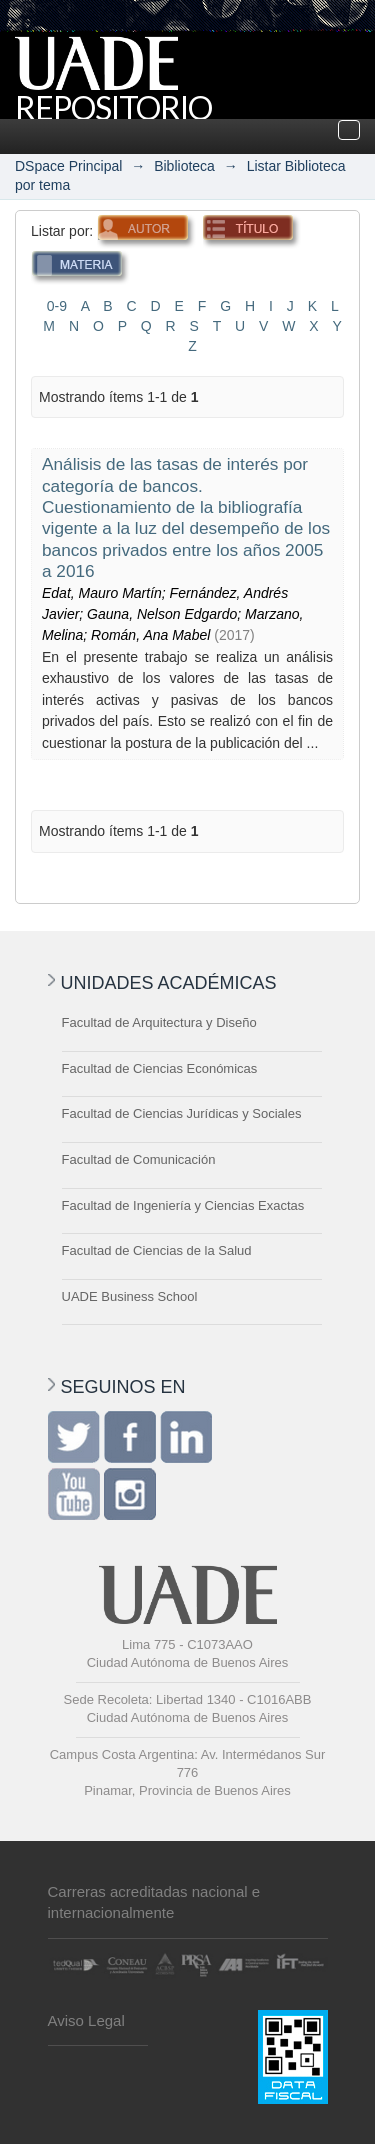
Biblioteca (184, 166)
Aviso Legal (86, 2020)
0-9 (57, 306)
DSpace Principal (68, 166)
